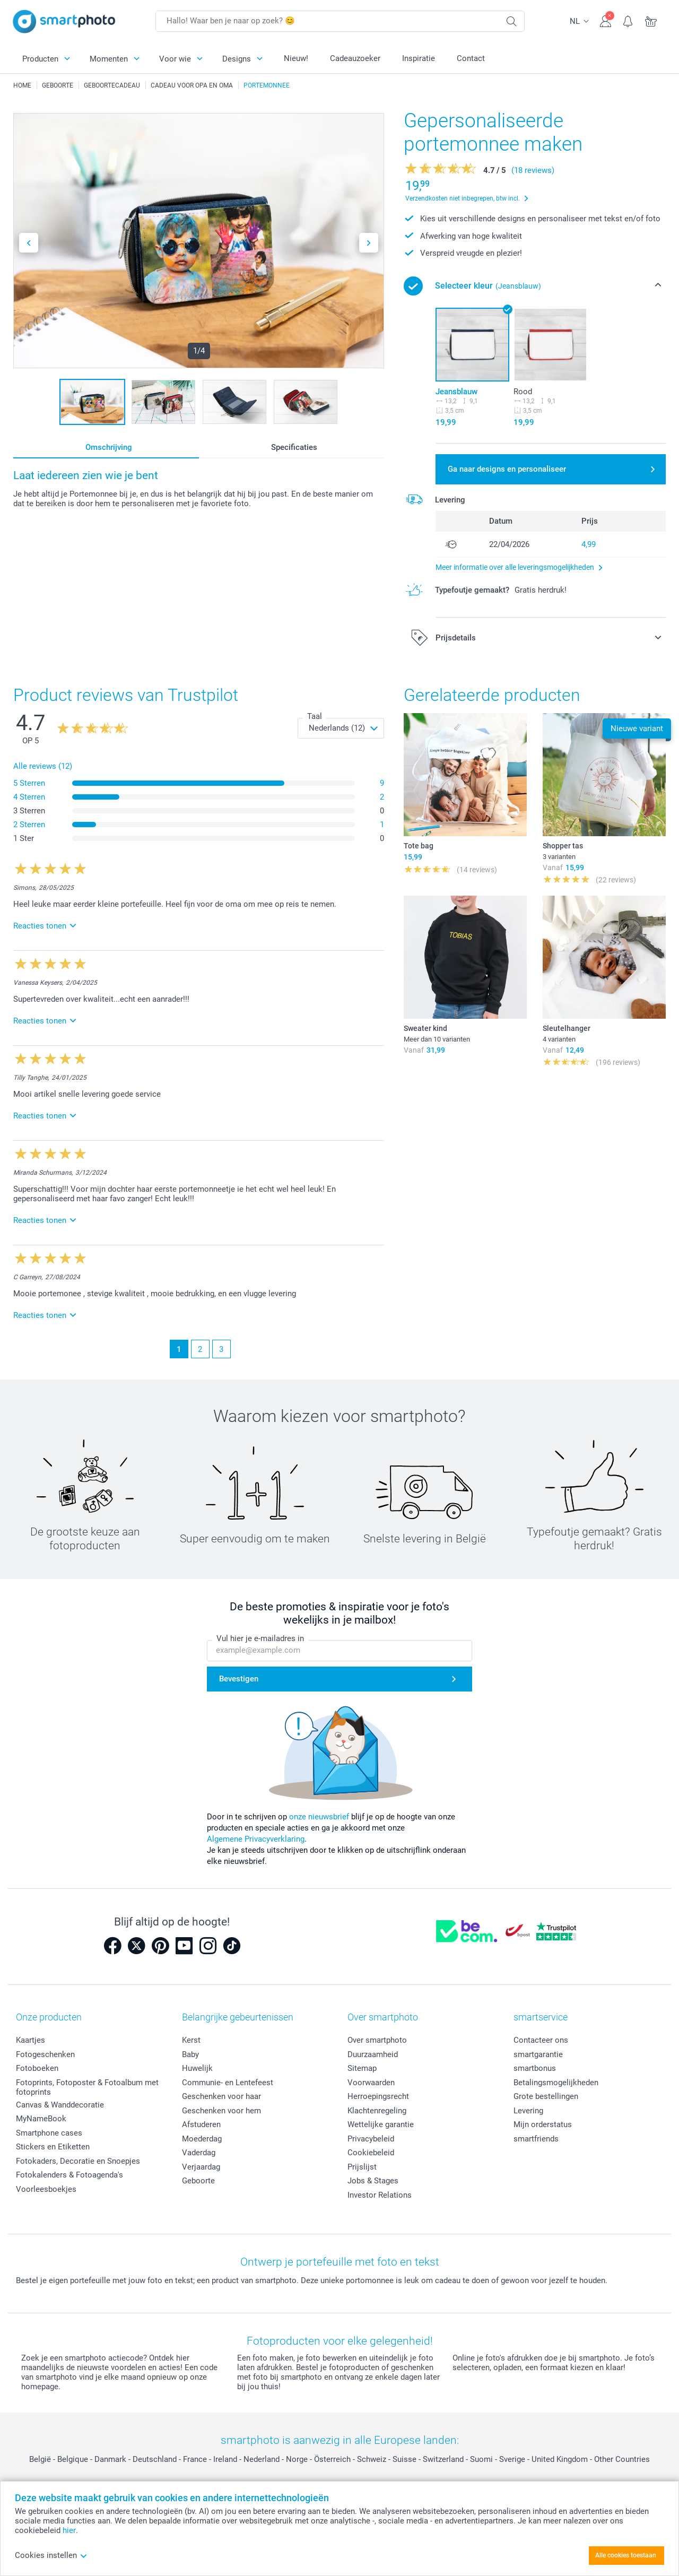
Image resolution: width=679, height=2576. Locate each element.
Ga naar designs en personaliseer (507, 469)
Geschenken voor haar (221, 2096)
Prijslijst (362, 2167)
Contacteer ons (540, 2040)
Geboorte (198, 2180)
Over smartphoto (377, 2040)
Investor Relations (379, 2195)
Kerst (191, 2040)
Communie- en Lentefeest (227, 2082)
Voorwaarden (371, 2082)
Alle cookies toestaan (625, 2555)
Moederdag (202, 2139)
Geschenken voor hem (221, 2110)
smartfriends (536, 2139)
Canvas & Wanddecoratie (60, 2105)
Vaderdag (198, 2152)
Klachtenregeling (376, 2110)
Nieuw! (296, 58)
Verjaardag (201, 2167)
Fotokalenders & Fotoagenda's (69, 2175)
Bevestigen (238, 1679)
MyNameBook (41, 2118)
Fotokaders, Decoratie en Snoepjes (78, 2161)
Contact (471, 58)
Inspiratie (418, 58)
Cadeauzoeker (355, 58)
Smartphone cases (49, 2133)
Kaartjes (30, 2040)
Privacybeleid (370, 2139)
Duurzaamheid (372, 2054)
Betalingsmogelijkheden (555, 2082)
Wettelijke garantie (380, 2124)
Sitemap (362, 2068)
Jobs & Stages (372, 2180)
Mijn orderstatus (542, 2124)
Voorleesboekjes (46, 2189)
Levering (528, 2110)
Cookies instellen (51, 2555)
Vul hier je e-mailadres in (260, 1638)
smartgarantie (538, 2054)
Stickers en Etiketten (53, 2147)
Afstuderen (201, 2124)
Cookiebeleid (370, 2152)
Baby (190, 2054)
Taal (314, 716)
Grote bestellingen (545, 2096)
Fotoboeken (37, 2068)
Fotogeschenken (45, 2054)
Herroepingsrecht (378, 2096)
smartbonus (534, 2068)
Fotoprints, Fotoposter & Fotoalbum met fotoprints (87, 2087)
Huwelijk (197, 2068)
